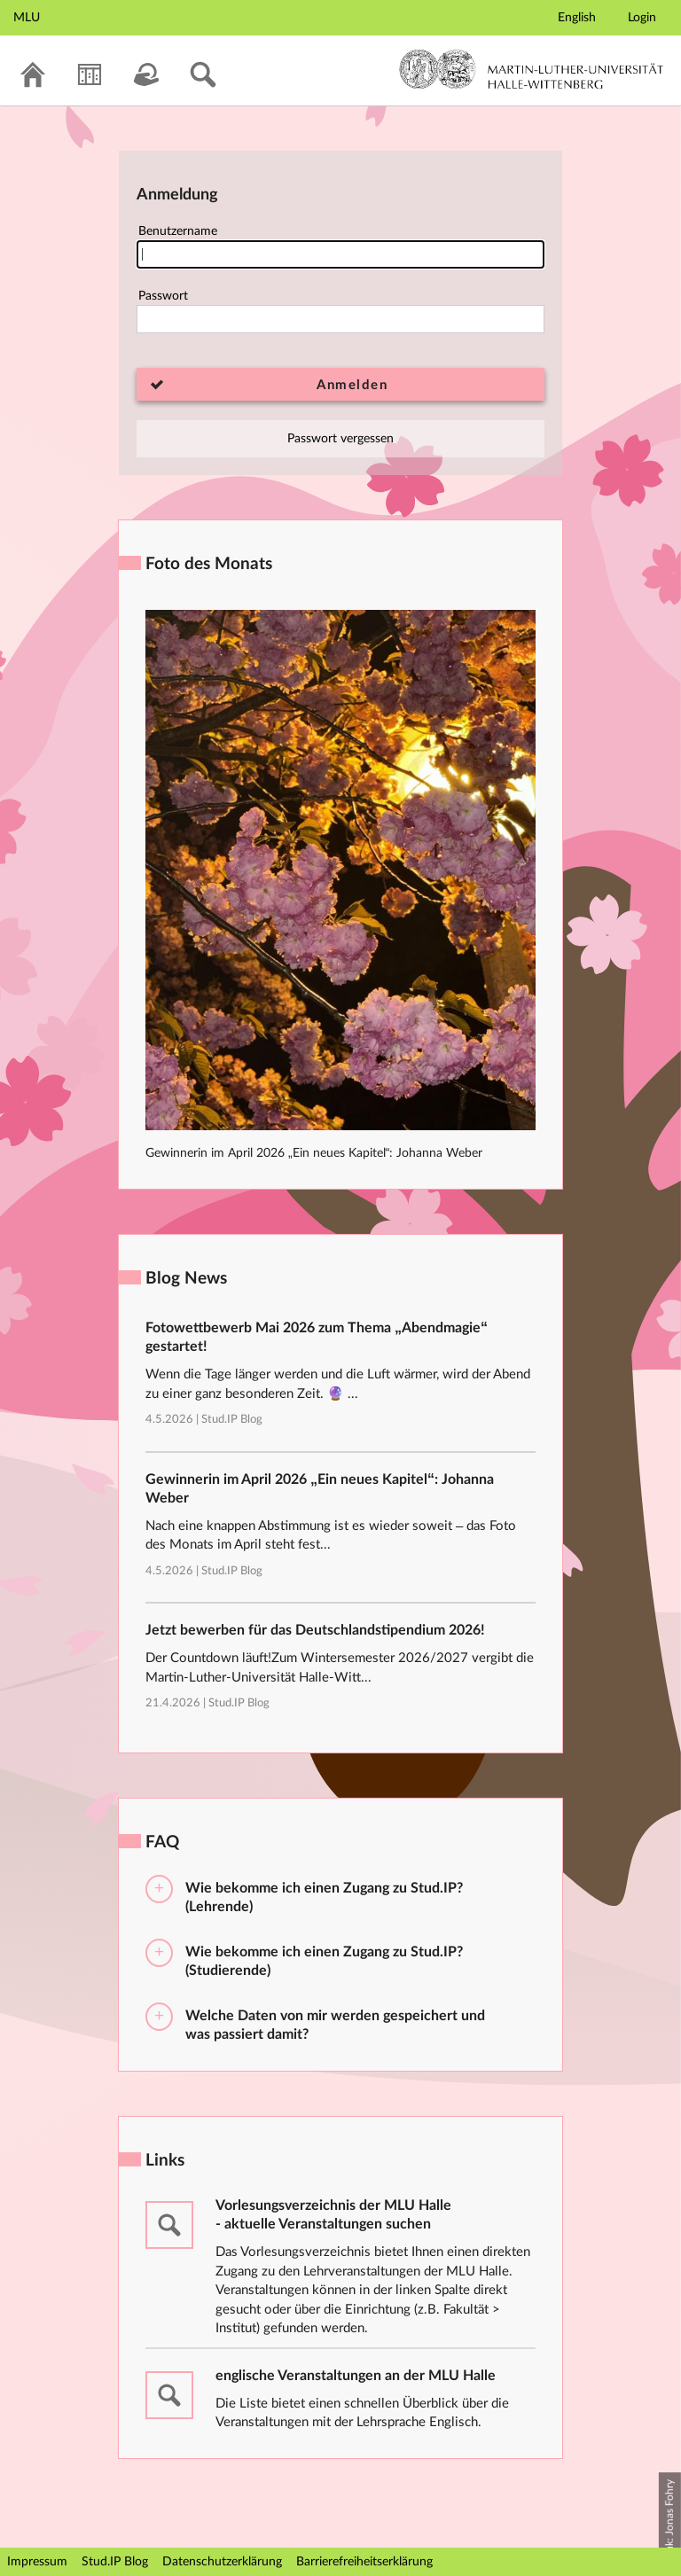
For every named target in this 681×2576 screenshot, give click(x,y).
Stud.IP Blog (231, 1419)
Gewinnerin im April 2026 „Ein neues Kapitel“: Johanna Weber (313, 1153)
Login (642, 18)
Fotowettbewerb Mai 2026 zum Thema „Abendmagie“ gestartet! (316, 1337)
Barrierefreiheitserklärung (364, 2562)
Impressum (37, 2562)
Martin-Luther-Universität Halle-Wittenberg (531, 69)
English (577, 18)
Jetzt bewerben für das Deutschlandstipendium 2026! (315, 1630)
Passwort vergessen (340, 439)
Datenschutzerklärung (222, 2562)
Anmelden (352, 385)
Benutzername (340, 247)
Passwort (340, 311)
